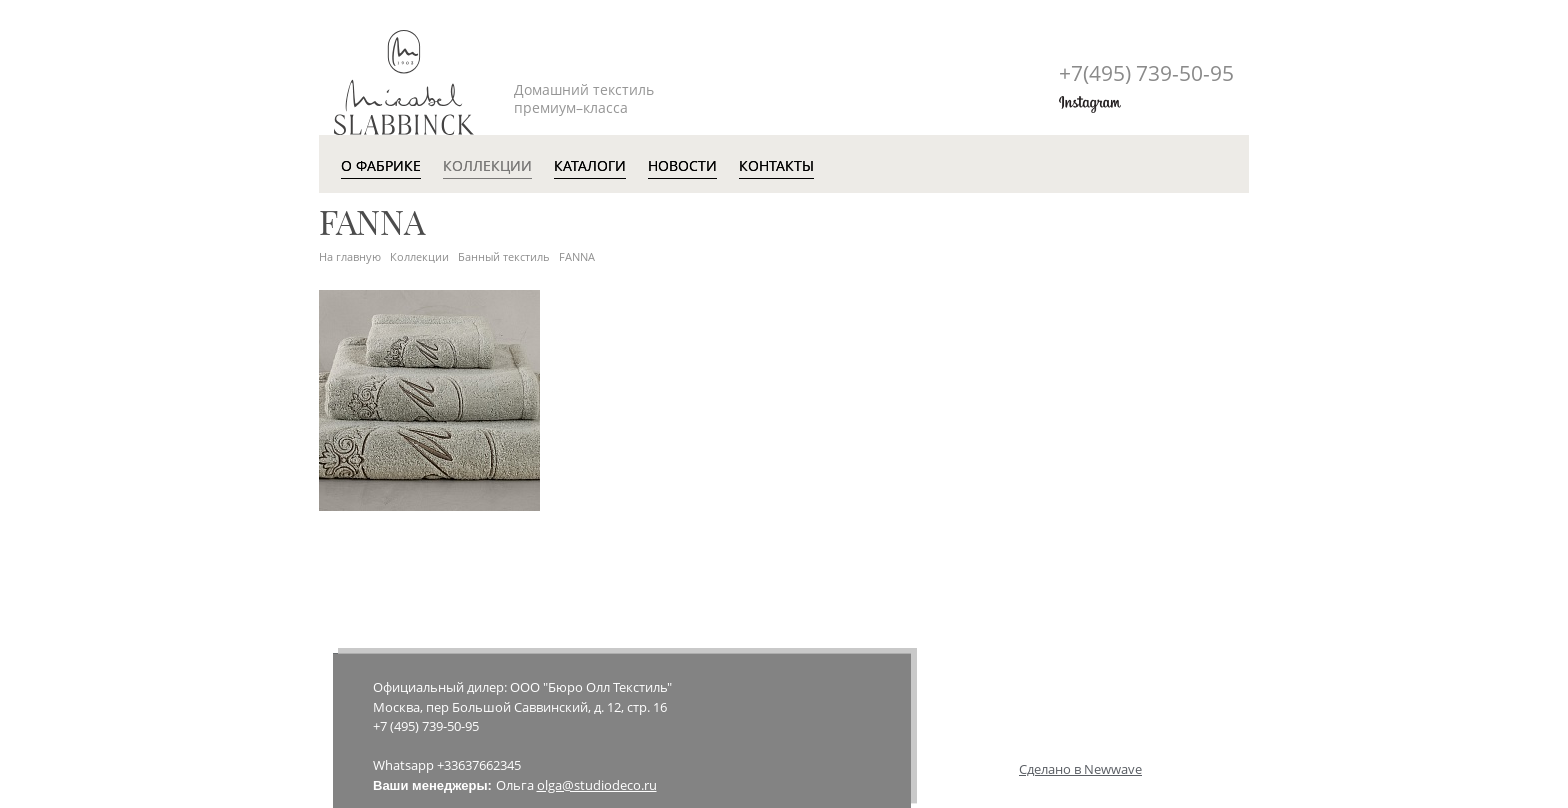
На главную (350, 256)
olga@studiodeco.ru (597, 785)
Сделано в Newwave (1080, 769)
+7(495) (1146, 73)
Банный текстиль (504, 256)
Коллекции (419, 256)
